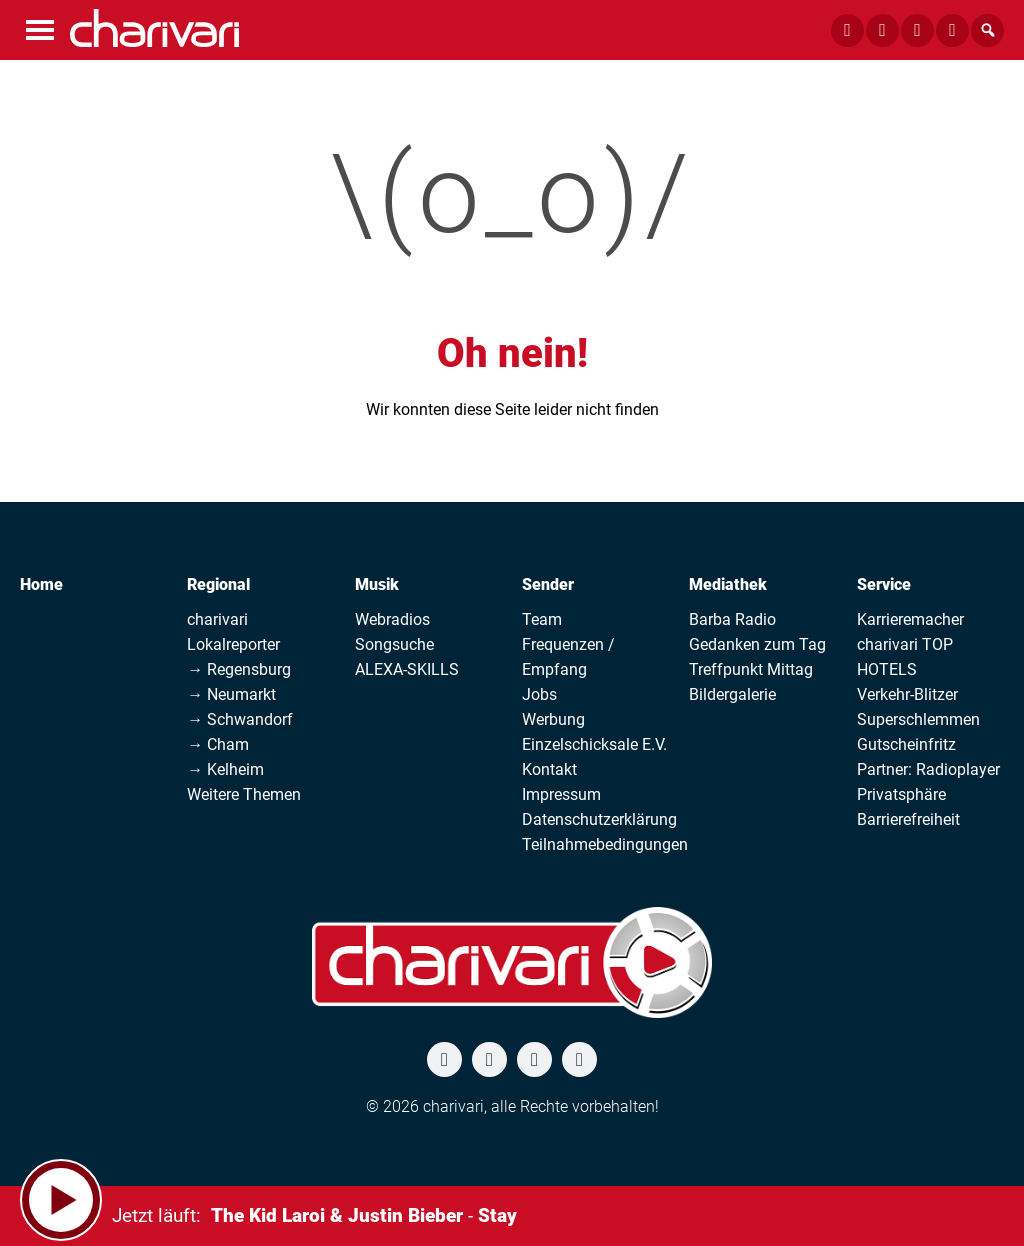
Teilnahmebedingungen (605, 844)
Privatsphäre (901, 794)
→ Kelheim (225, 769)
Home (41, 584)
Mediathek (728, 584)
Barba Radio (732, 619)
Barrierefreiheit (908, 819)
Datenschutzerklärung (599, 819)
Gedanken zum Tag (757, 644)
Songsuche (394, 644)
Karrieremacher (910, 619)
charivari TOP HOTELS (905, 657)
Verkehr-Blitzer (907, 694)
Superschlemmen (918, 719)
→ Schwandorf (240, 719)
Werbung (553, 719)
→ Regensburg (239, 669)
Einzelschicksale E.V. (594, 744)
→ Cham (218, 744)
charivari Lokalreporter (233, 632)
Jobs (539, 694)
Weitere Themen (244, 794)
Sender (548, 584)
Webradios (392, 619)
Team (542, 619)
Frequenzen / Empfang (568, 657)
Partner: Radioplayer (928, 769)
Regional (218, 584)
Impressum (561, 794)
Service (884, 584)
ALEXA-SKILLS (407, 669)
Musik (377, 584)
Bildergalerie (732, 694)
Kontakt (549, 769)
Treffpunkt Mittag (751, 669)
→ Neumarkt (231, 694)
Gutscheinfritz (906, 744)
